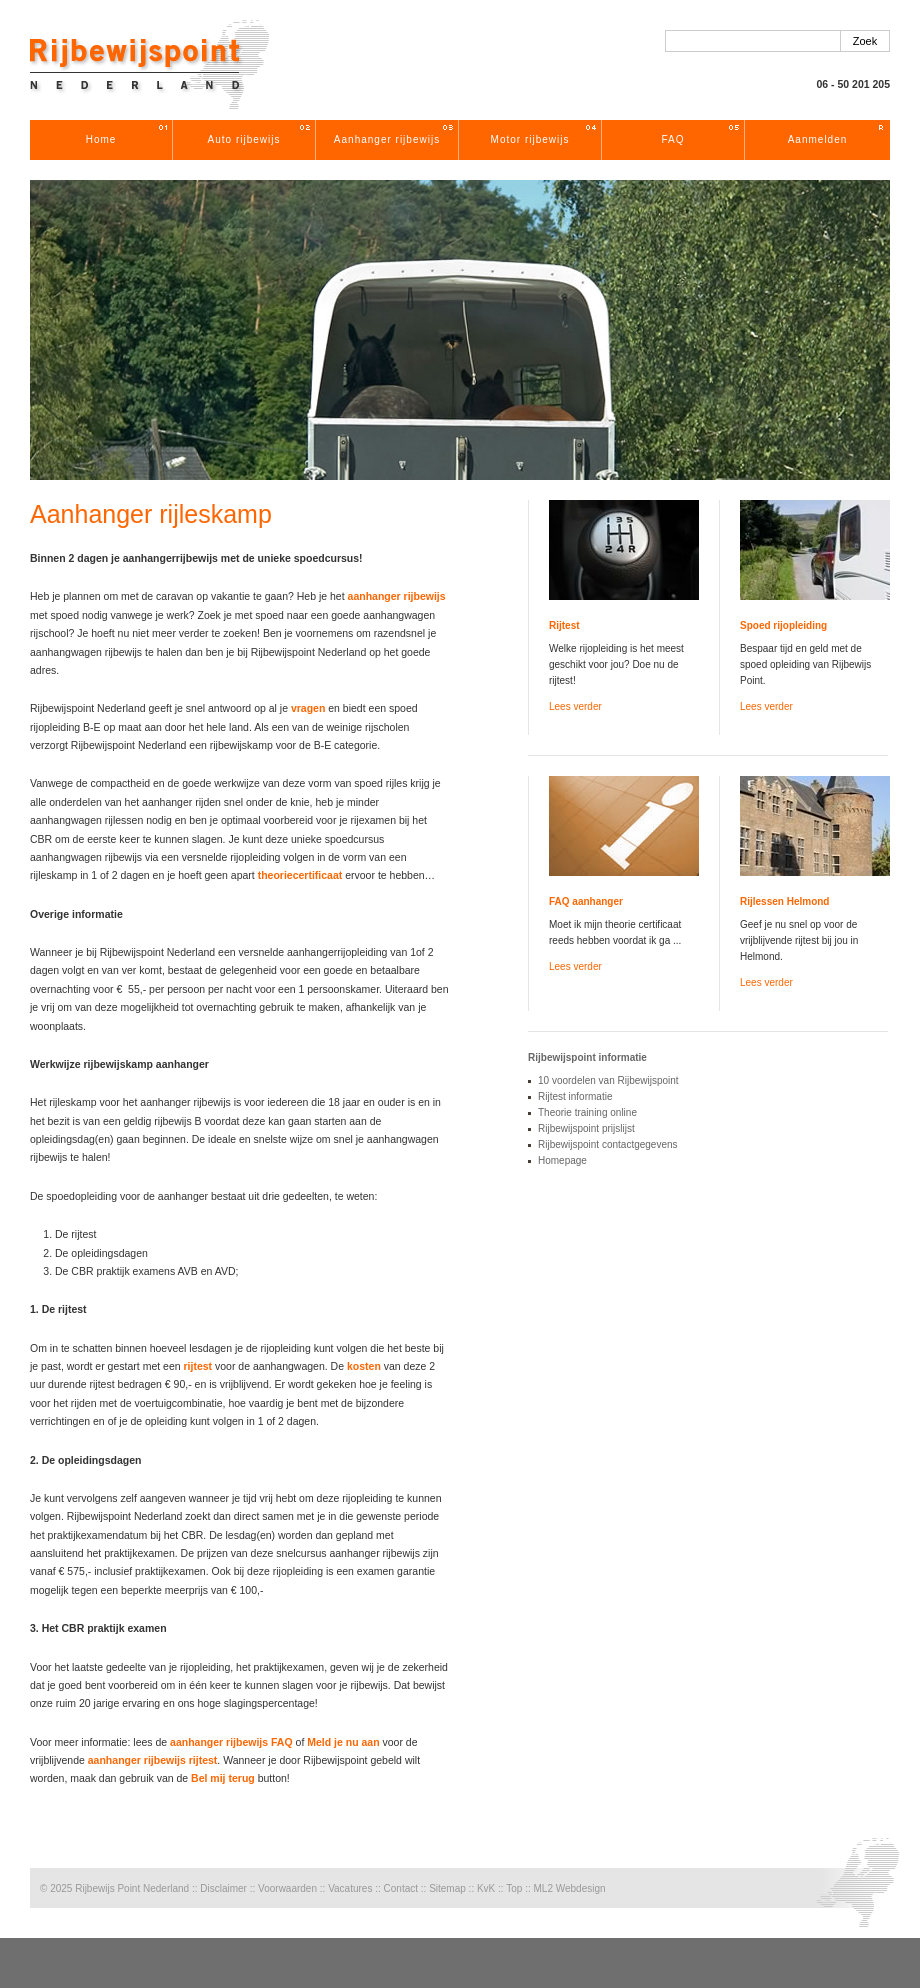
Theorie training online (587, 1112)
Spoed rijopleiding (783, 625)
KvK (486, 1888)
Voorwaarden (287, 1888)
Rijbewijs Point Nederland (132, 1888)
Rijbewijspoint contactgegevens (608, 1144)
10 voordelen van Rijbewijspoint (608, 1080)
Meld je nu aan (343, 1742)
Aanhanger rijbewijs (387, 139)
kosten (364, 1366)
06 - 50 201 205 (853, 84)
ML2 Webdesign (569, 1888)
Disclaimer (223, 1888)
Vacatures (350, 1888)
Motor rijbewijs (530, 139)
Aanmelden (818, 139)
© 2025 (56, 1888)
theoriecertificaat (300, 875)
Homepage (562, 1160)
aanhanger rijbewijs (397, 596)
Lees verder (575, 706)
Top (514, 1888)
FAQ (672, 139)
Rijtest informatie (575, 1096)
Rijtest (564, 625)
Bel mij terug (223, 1778)
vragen (308, 708)
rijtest (198, 1366)
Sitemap (447, 1888)
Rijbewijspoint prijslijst (586, 1128)
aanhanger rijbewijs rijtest (153, 1760)
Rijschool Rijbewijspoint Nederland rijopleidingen (150, 65)
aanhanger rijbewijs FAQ (231, 1742)
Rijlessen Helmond (784, 901)
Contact (401, 1888)
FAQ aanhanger (586, 901)
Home (101, 139)
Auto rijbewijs (244, 139)
